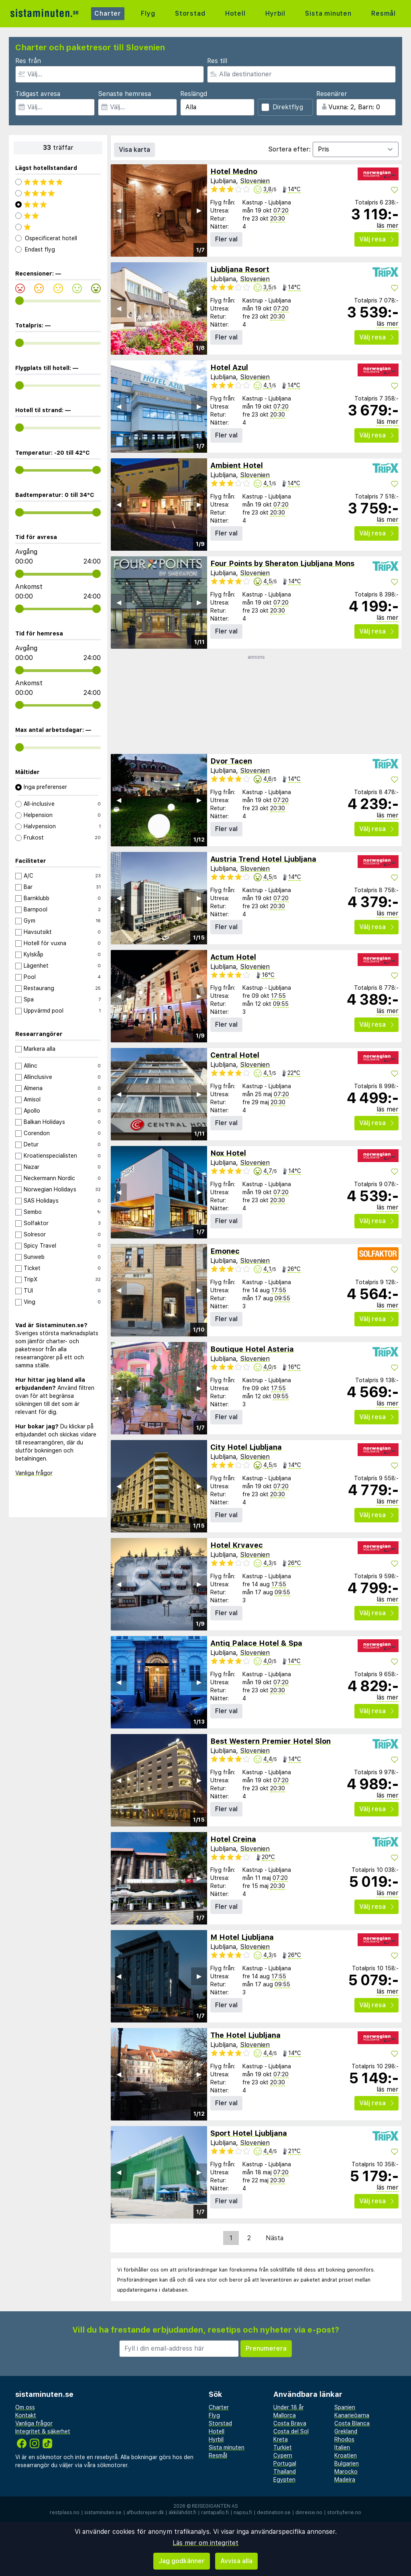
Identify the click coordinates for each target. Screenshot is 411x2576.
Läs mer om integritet (205, 2543)
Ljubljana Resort (239, 269)
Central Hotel (234, 1055)
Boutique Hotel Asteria (252, 1349)
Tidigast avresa (37, 94)
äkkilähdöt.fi (182, 2512)
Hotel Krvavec (236, 1545)
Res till (217, 61)
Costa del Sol (291, 2431)
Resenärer (331, 94)
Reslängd (193, 94)
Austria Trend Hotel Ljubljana (263, 859)
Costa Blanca (352, 2423)
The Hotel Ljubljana (245, 2035)
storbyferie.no (344, 2512)
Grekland (345, 2431)
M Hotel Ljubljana (242, 1937)
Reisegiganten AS (215, 2506)
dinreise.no (308, 2512)
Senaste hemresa (124, 94)
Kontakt (25, 2415)
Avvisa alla (236, 2561)
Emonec (225, 1251)
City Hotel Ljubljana (246, 1447)
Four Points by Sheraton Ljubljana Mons (282, 563)
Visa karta (134, 149)
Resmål (383, 13)
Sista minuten (328, 13)
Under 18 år (288, 2407)
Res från (28, 61)
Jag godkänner (182, 2561)
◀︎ (118, 210)
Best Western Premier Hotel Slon (270, 1741)
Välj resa (376, 239)
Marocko (346, 2471)
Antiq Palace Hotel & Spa (256, 1643)
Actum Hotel (233, 957)
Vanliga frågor (34, 1473)
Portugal (284, 2463)
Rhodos (344, 2439)
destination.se (274, 2512)
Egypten (284, 2479)
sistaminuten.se (103, 2512)
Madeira (344, 2479)
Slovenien (255, 181)
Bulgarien (346, 2463)
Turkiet (282, 2447)
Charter (107, 13)
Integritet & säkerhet (42, 2431)
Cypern (282, 2455)
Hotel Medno (233, 171)
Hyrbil (275, 13)
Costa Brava (289, 2423)
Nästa (274, 2238)
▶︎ (199, 210)
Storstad (190, 13)
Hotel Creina (233, 1839)
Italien (342, 2447)
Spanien (344, 2407)
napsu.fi (243, 2512)
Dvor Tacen (231, 761)
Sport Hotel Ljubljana (248, 2133)
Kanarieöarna (351, 2415)
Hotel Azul (229, 367)
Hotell (235, 13)
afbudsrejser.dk (145, 2512)
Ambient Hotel (236, 465)
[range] (19, 300)
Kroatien (345, 2455)
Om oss (25, 2407)
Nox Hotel (228, 1153)
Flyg (148, 13)
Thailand (284, 2471)
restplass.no (64, 2512)
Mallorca (284, 2415)
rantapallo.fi (215, 2512)
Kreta (280, 2439)
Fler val (226, 239)
